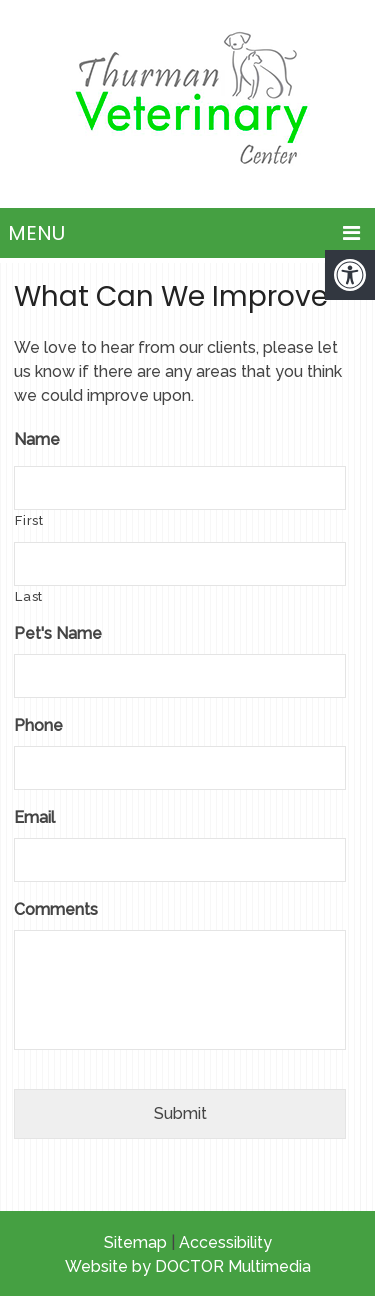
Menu (36, 233)
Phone (38, 725)
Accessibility (225, 1242)
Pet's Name (58, 633)
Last (29, 596)
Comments (56, 909)
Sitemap (135, 1242)
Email (34, 817)
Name (37, 439)
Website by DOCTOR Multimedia (188, 1266)
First (29, 520)
